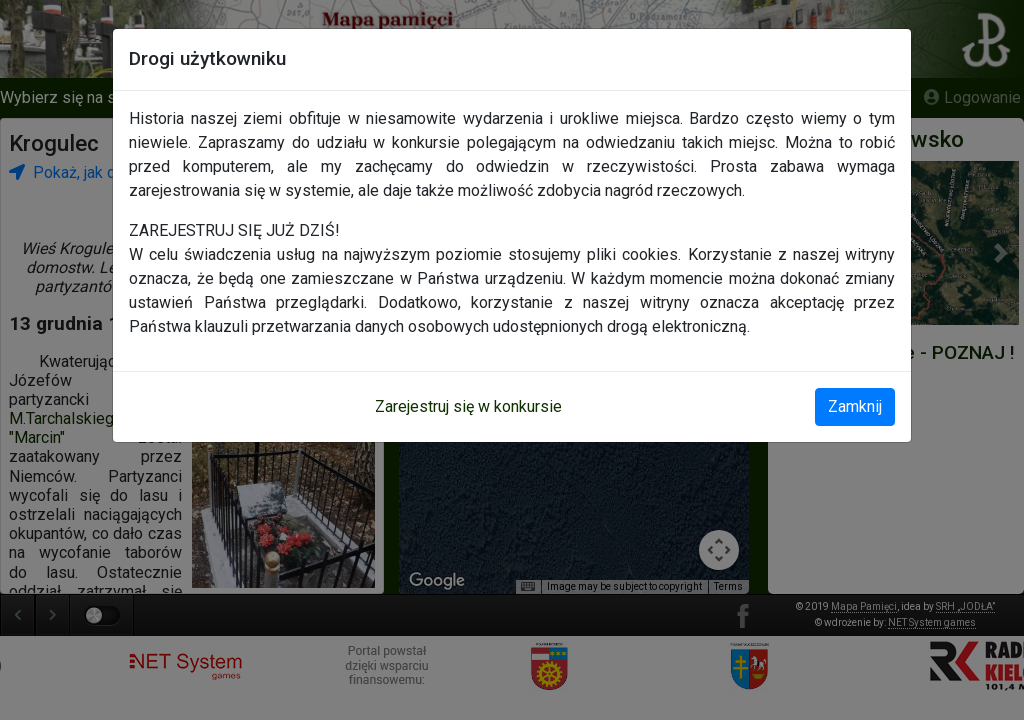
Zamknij (855, 406)
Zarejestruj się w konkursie (468, 406)
